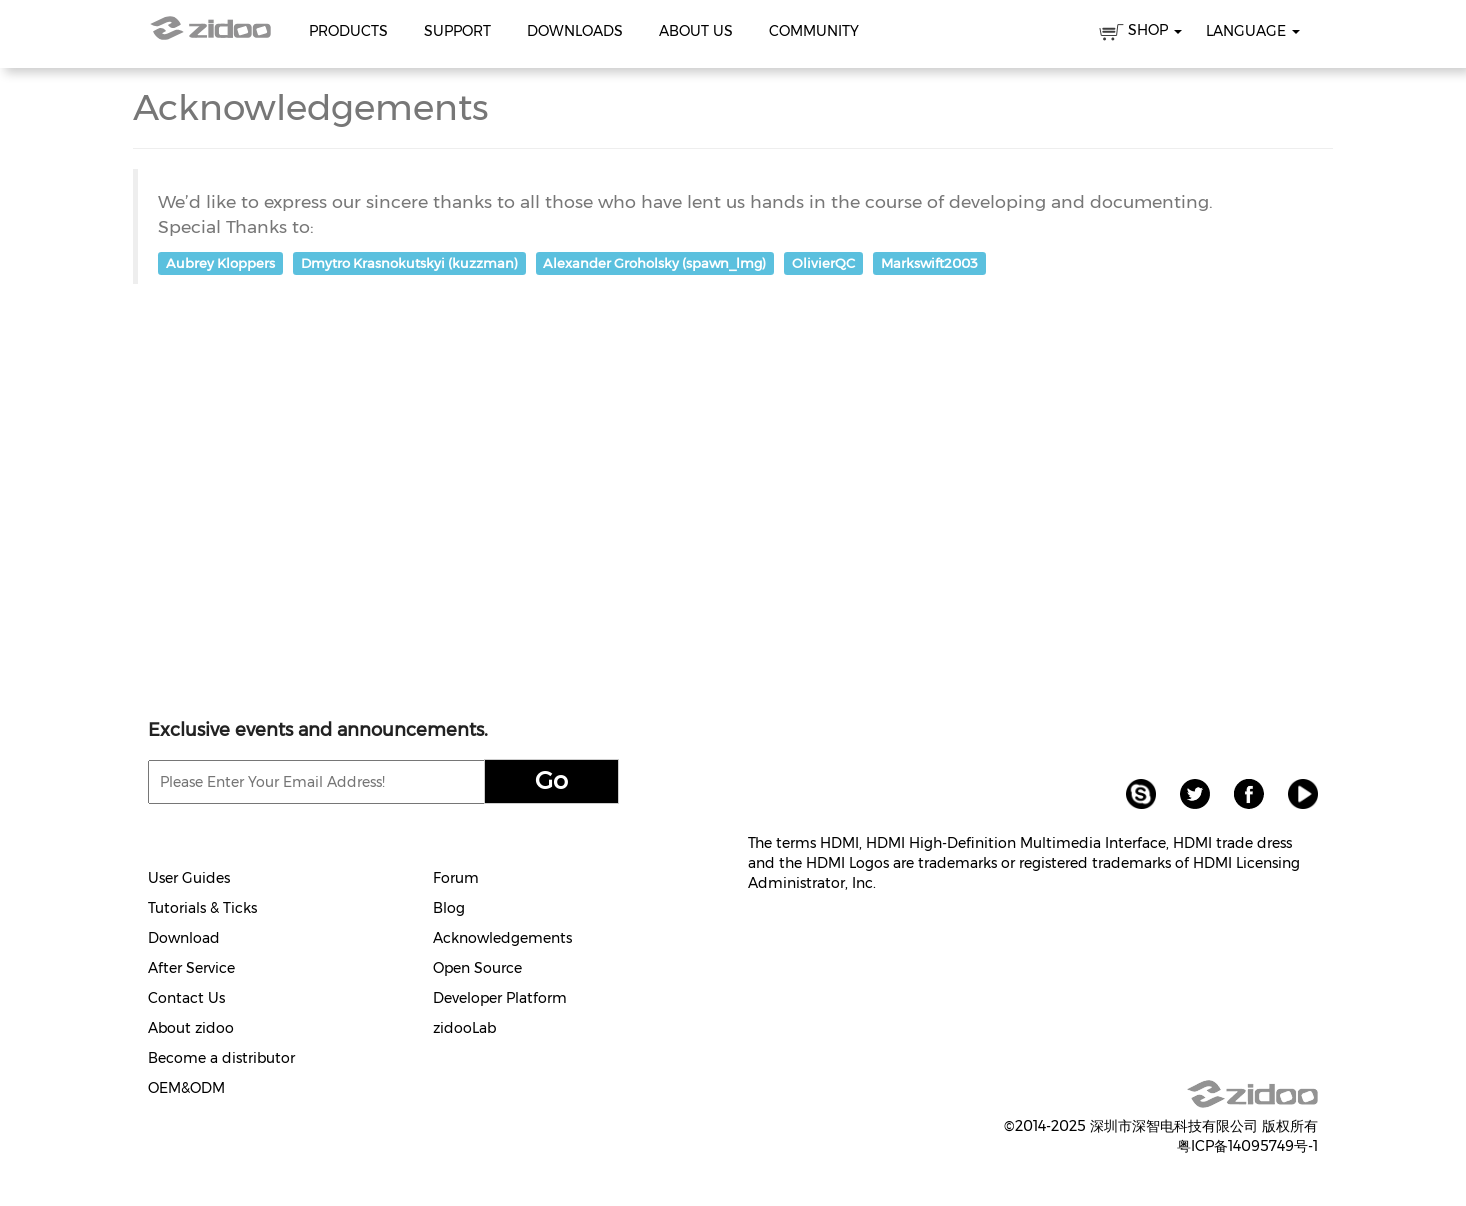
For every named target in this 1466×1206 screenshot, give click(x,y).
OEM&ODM (186, 1088)
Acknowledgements (502, 938)
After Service (191, 968)
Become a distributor (221, 1058)
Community (814, 31)
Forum (456, 878)
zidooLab (464, 1028)
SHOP (1140, 33)
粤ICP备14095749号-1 (1247, 1146)
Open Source (477, 968)
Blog (449, 908)
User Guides (189, 878)
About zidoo (191, 1028)
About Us (696, 31)
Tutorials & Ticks (202, 908)
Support (457, 31)
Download (184, 938)
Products (348, 31)
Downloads (575, 31)
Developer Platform (500, 998)
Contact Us (186, 998)
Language (1253, 31)
